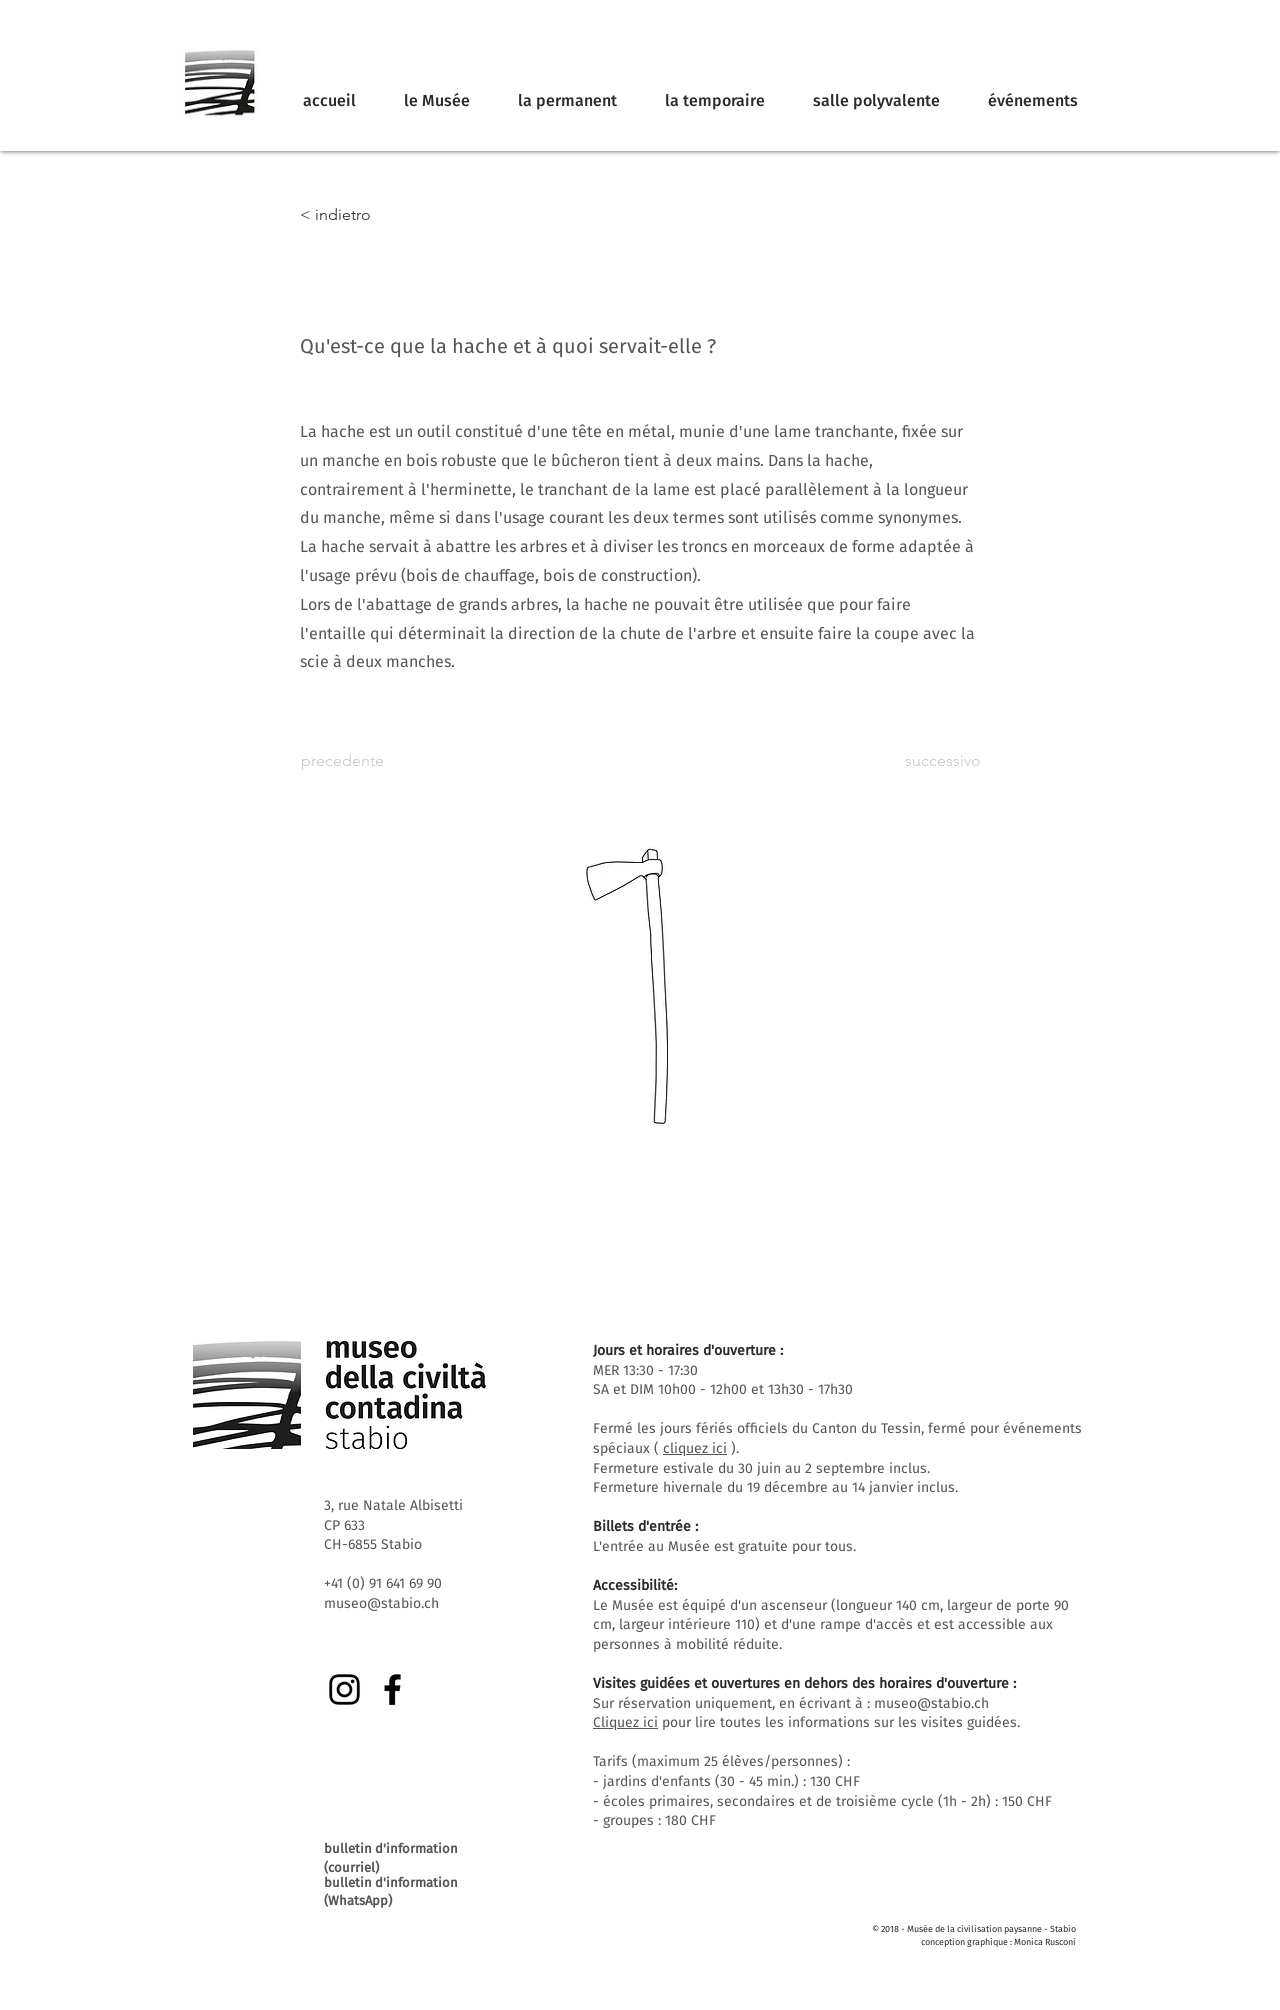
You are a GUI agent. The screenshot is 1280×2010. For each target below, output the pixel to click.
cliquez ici (695, 1448)
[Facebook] (392, 1689)
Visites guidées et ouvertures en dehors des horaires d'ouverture (801, 1683)
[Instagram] (344, 1689)
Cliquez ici (625, 1722)
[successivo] (931, 761)
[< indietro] (366, 215)
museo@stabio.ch (931, 1703)
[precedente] (367, 761)
